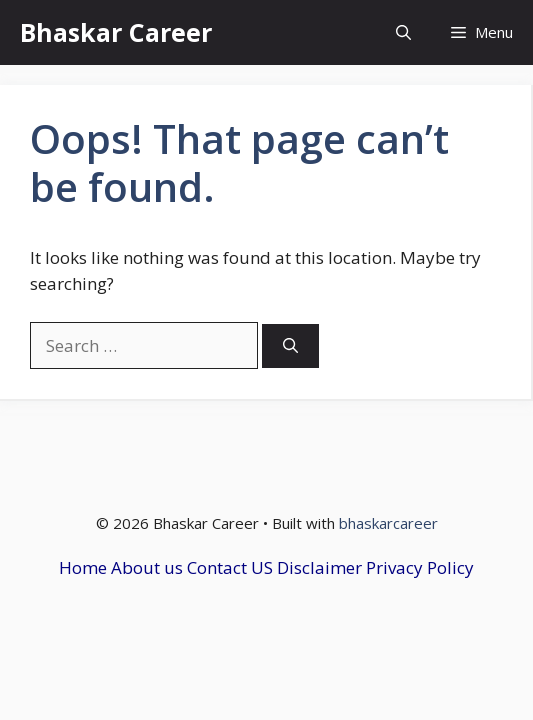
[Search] (290, 346)
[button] (403, 32)
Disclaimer (319, 567)
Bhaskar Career (116, 32)
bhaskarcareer (388, 523)
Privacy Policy (420, 567)
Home (83, 567)
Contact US (230, 567)
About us (147, 567)
